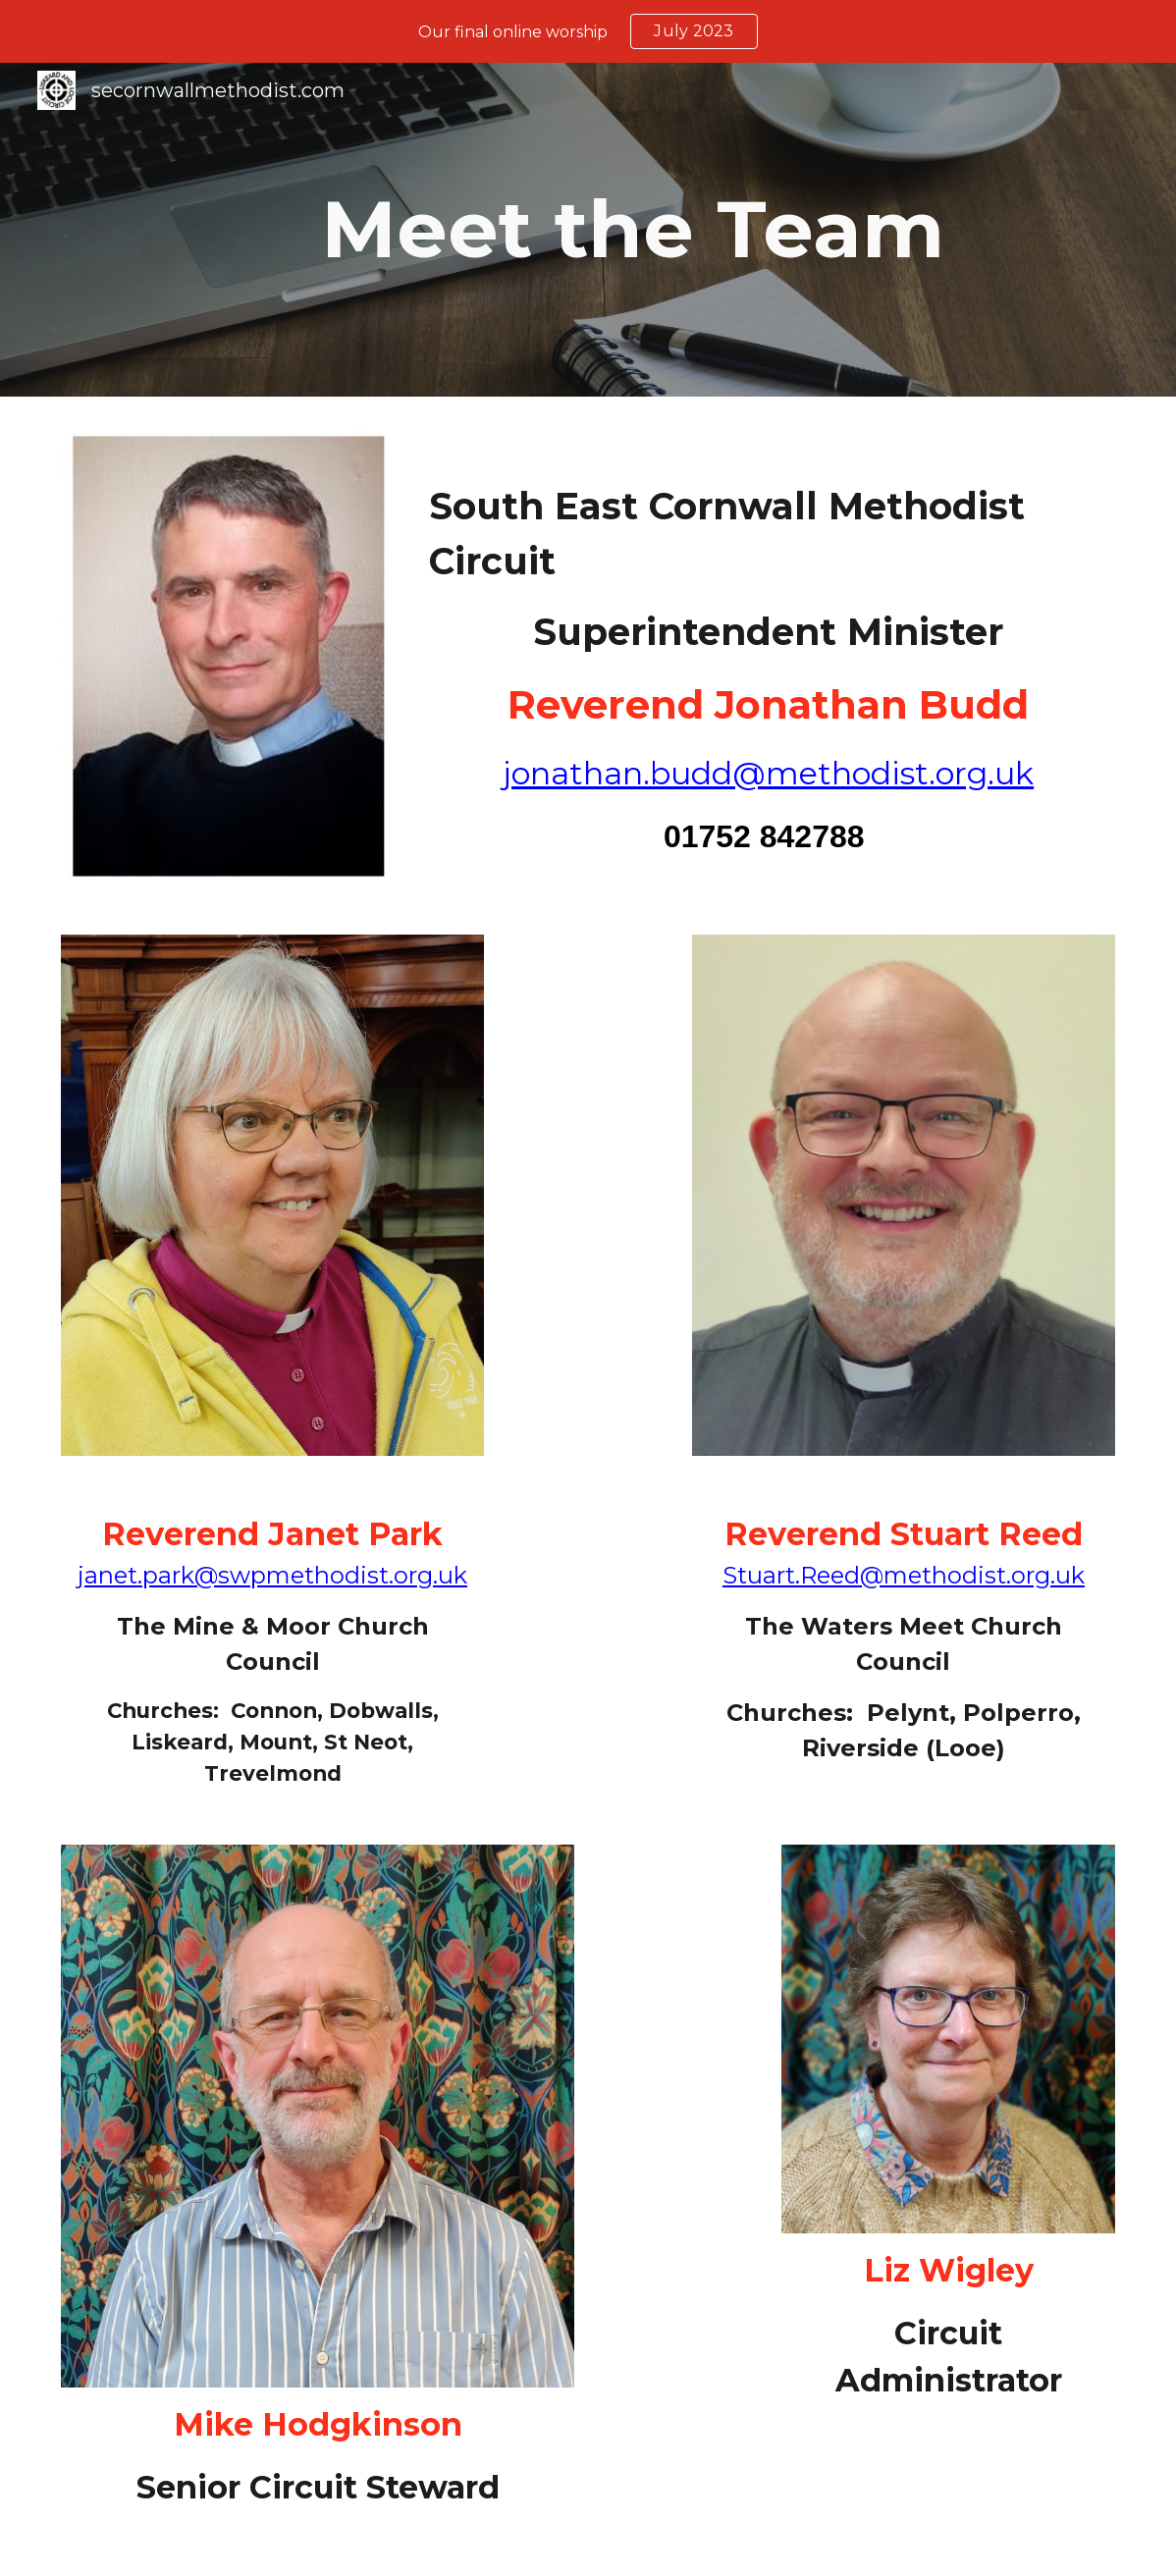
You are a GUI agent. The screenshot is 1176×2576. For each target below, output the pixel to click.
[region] (588, 31)
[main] (633, 229)
